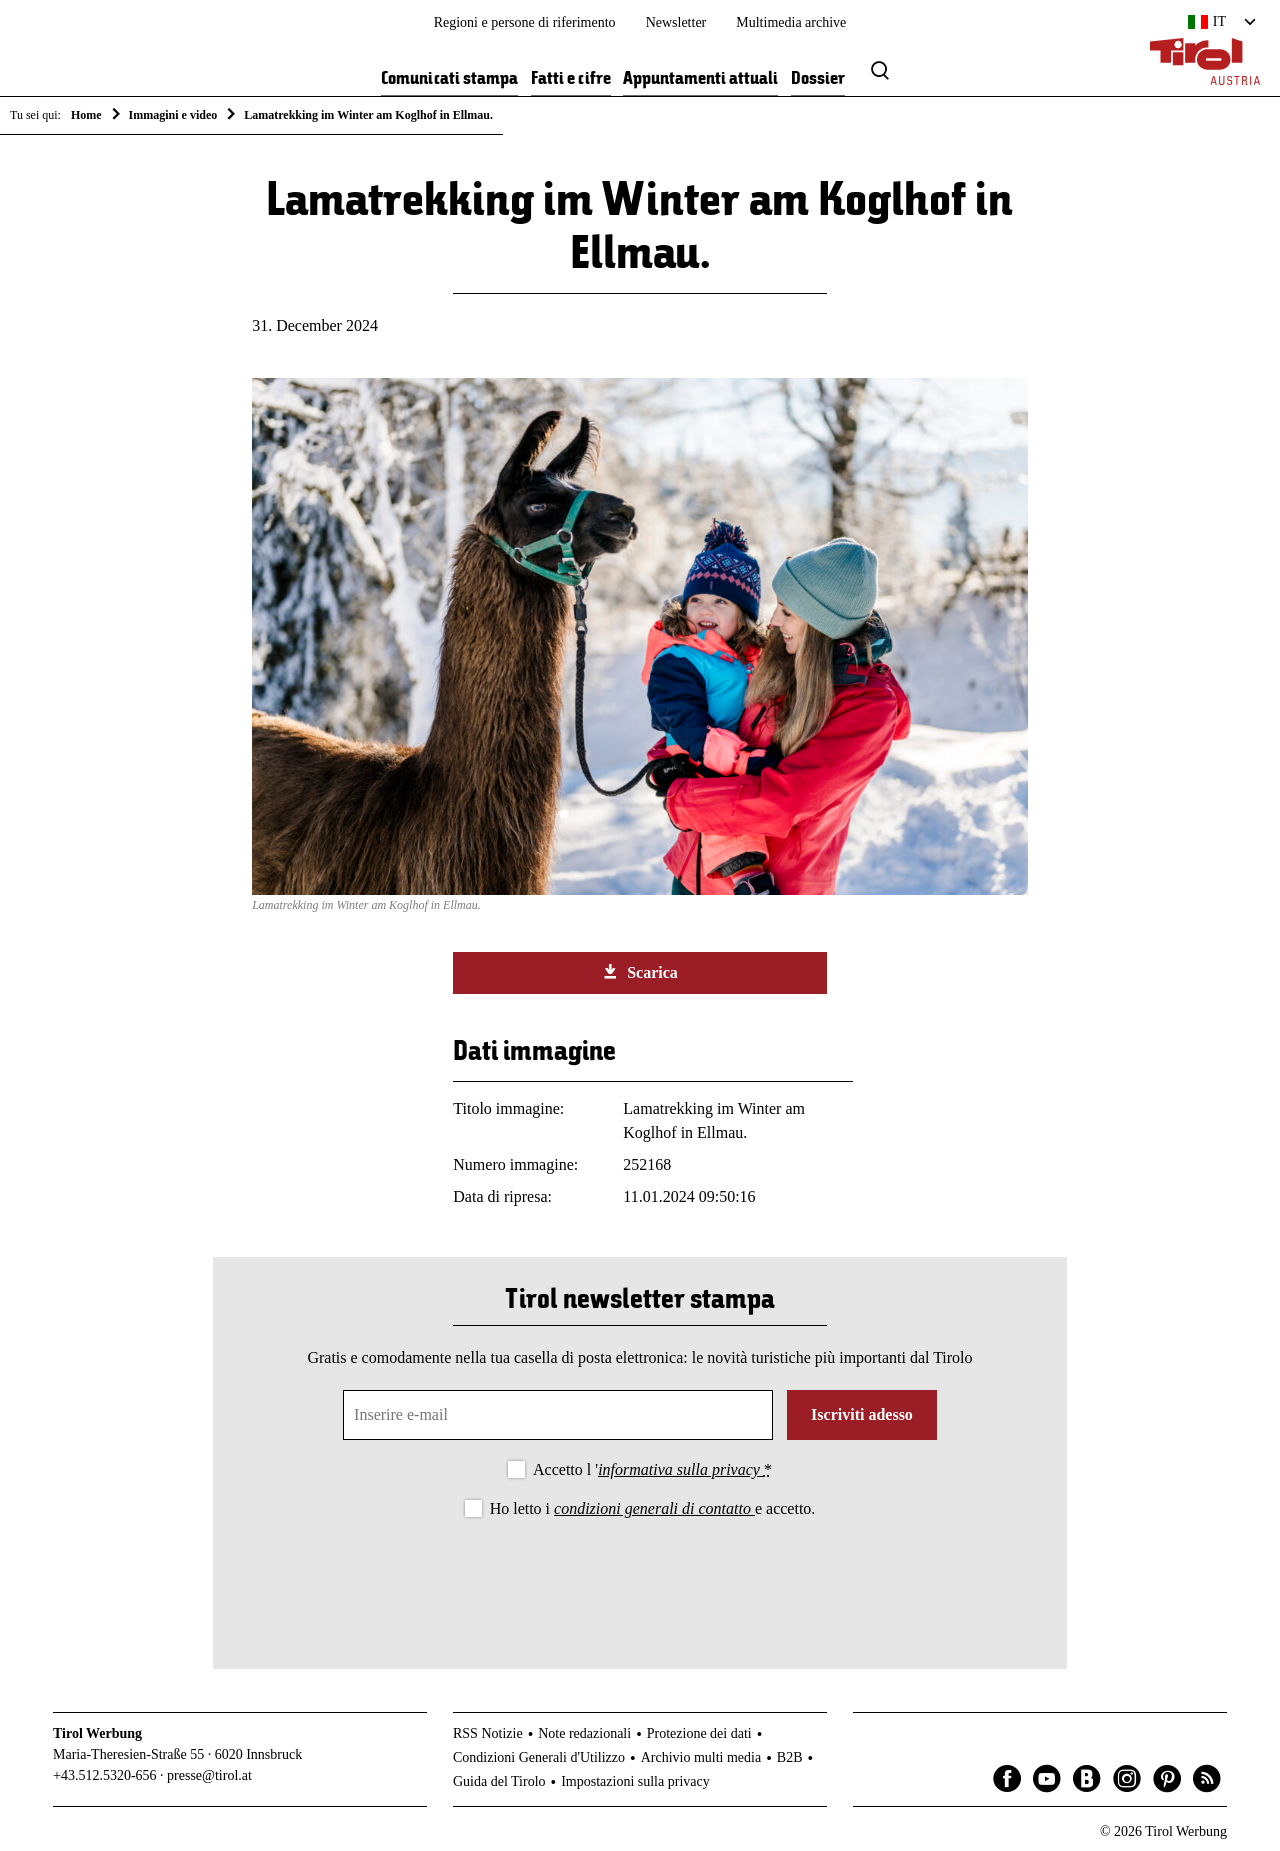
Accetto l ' (652, 1469)
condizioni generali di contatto (654, 1508)
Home (86, 115)
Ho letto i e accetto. (653, 1508)
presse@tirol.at (209, 1775)
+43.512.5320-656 (105, 1775)
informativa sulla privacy (681, 1469)
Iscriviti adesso (862, 1414)
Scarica (640, 972)
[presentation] (640, 1577)
